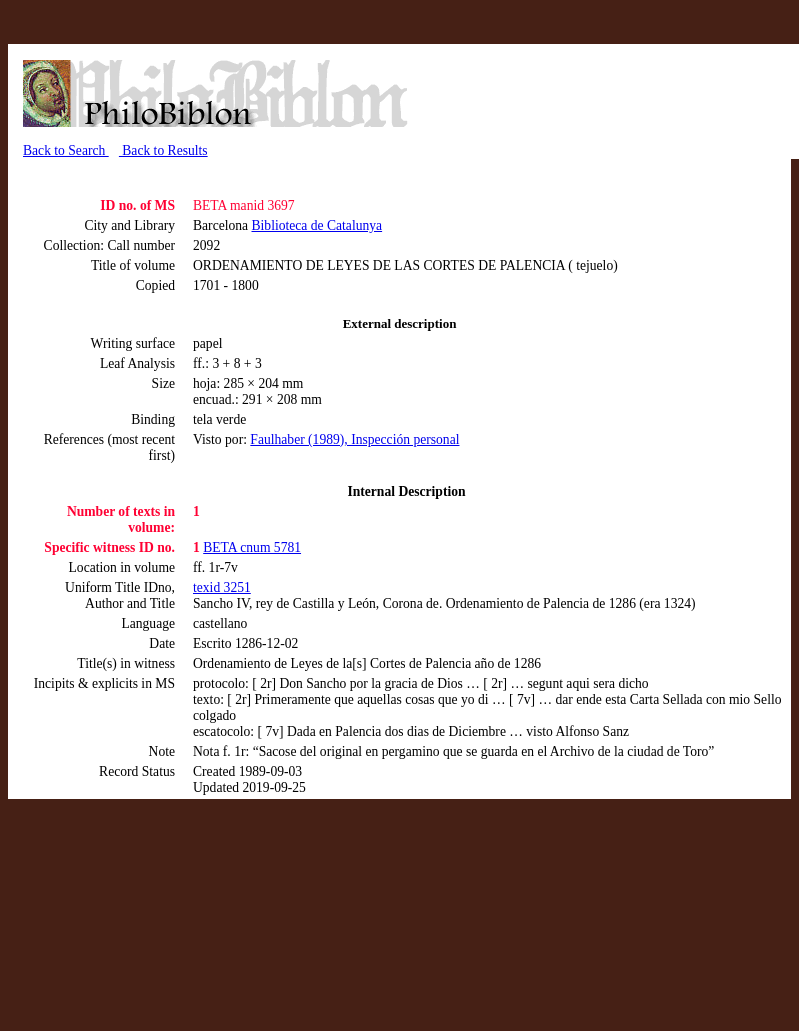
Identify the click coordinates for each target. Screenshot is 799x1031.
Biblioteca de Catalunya (317, 225)
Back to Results (163, 150)
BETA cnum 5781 (252, 547)
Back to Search (66, 150)
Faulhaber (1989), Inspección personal (354, 439)
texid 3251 (222, 587)
